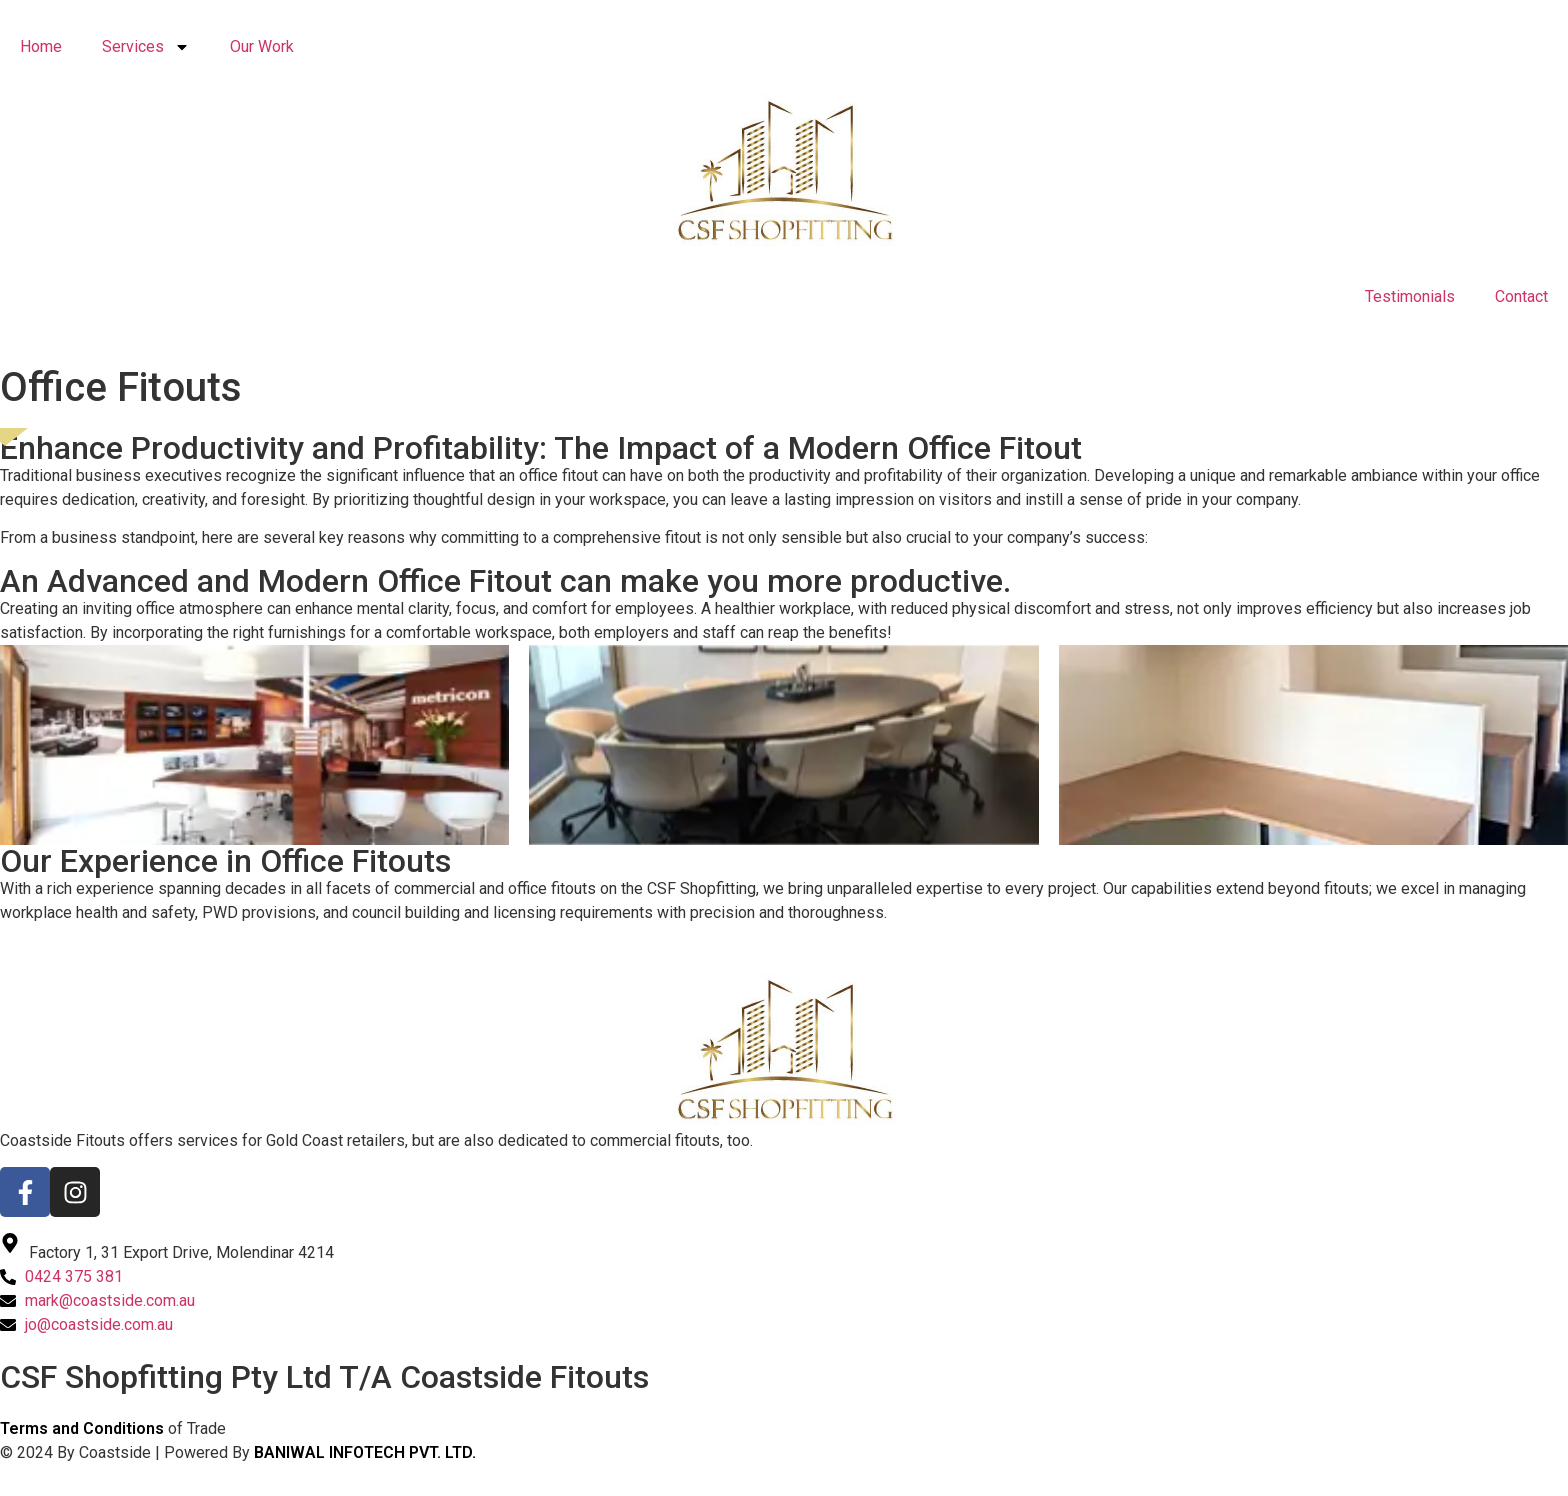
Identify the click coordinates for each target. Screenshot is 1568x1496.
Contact (1521, 296)
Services (146, 47)
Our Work (262, 46)
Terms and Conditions (84, 1428)
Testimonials (1410, 296)
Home (41, 46)
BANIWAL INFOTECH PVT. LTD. (365, 1452)
